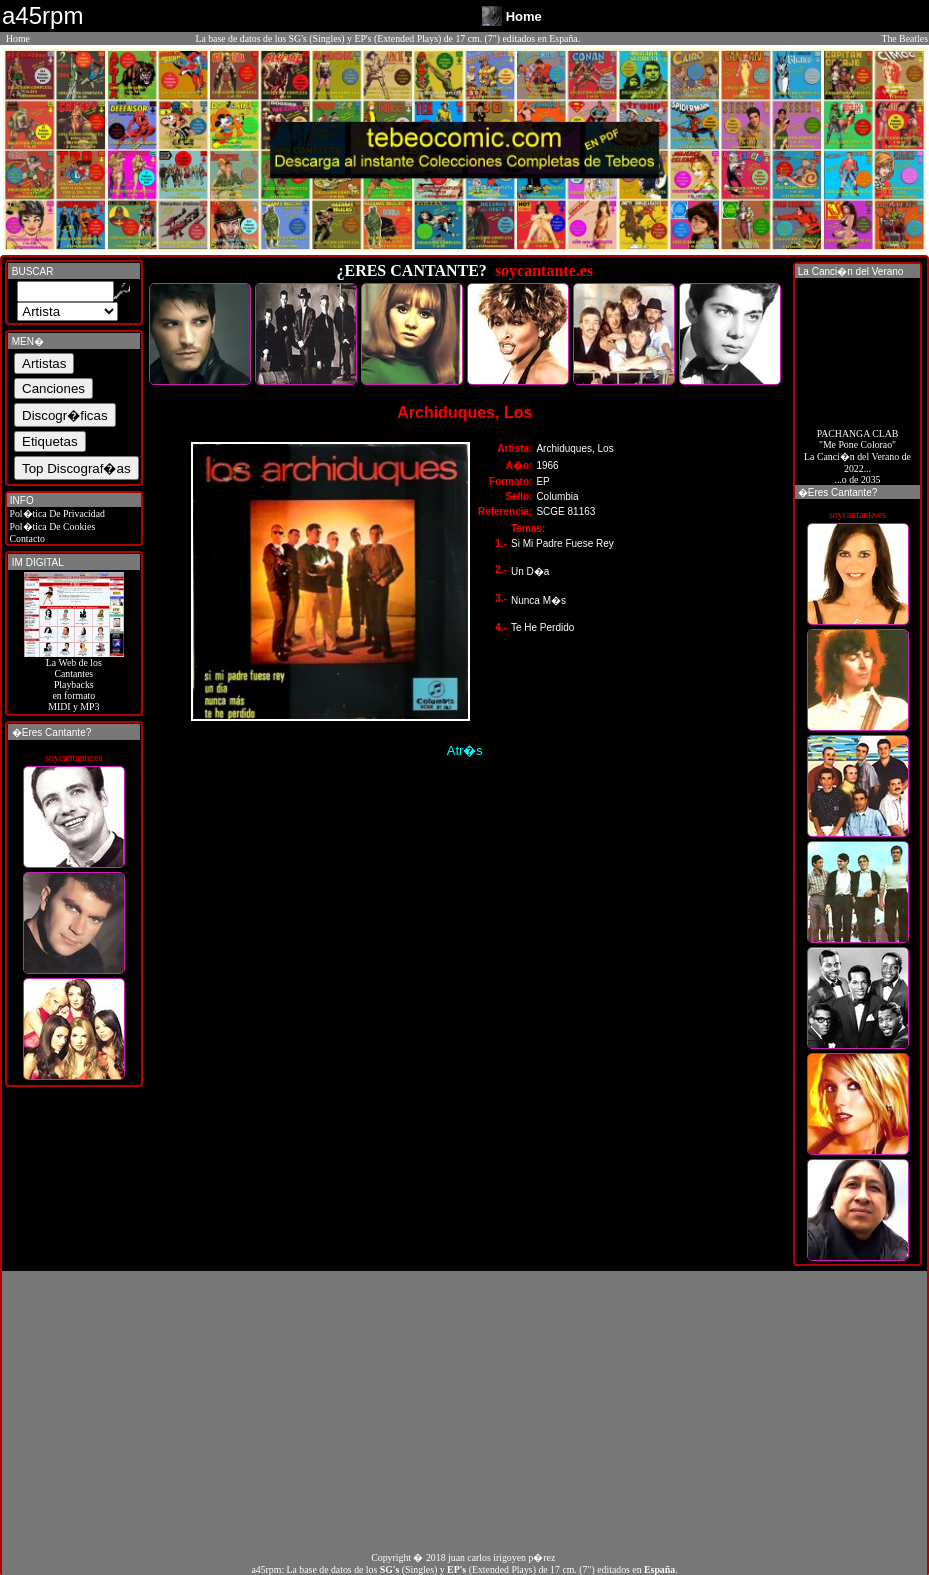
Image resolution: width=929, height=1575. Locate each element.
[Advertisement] (464, 1411)
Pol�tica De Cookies (51, 526)
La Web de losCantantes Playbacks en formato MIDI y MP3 (74, 680)
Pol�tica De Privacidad (56, 513)
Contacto (26, 538)
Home (18, 38)
